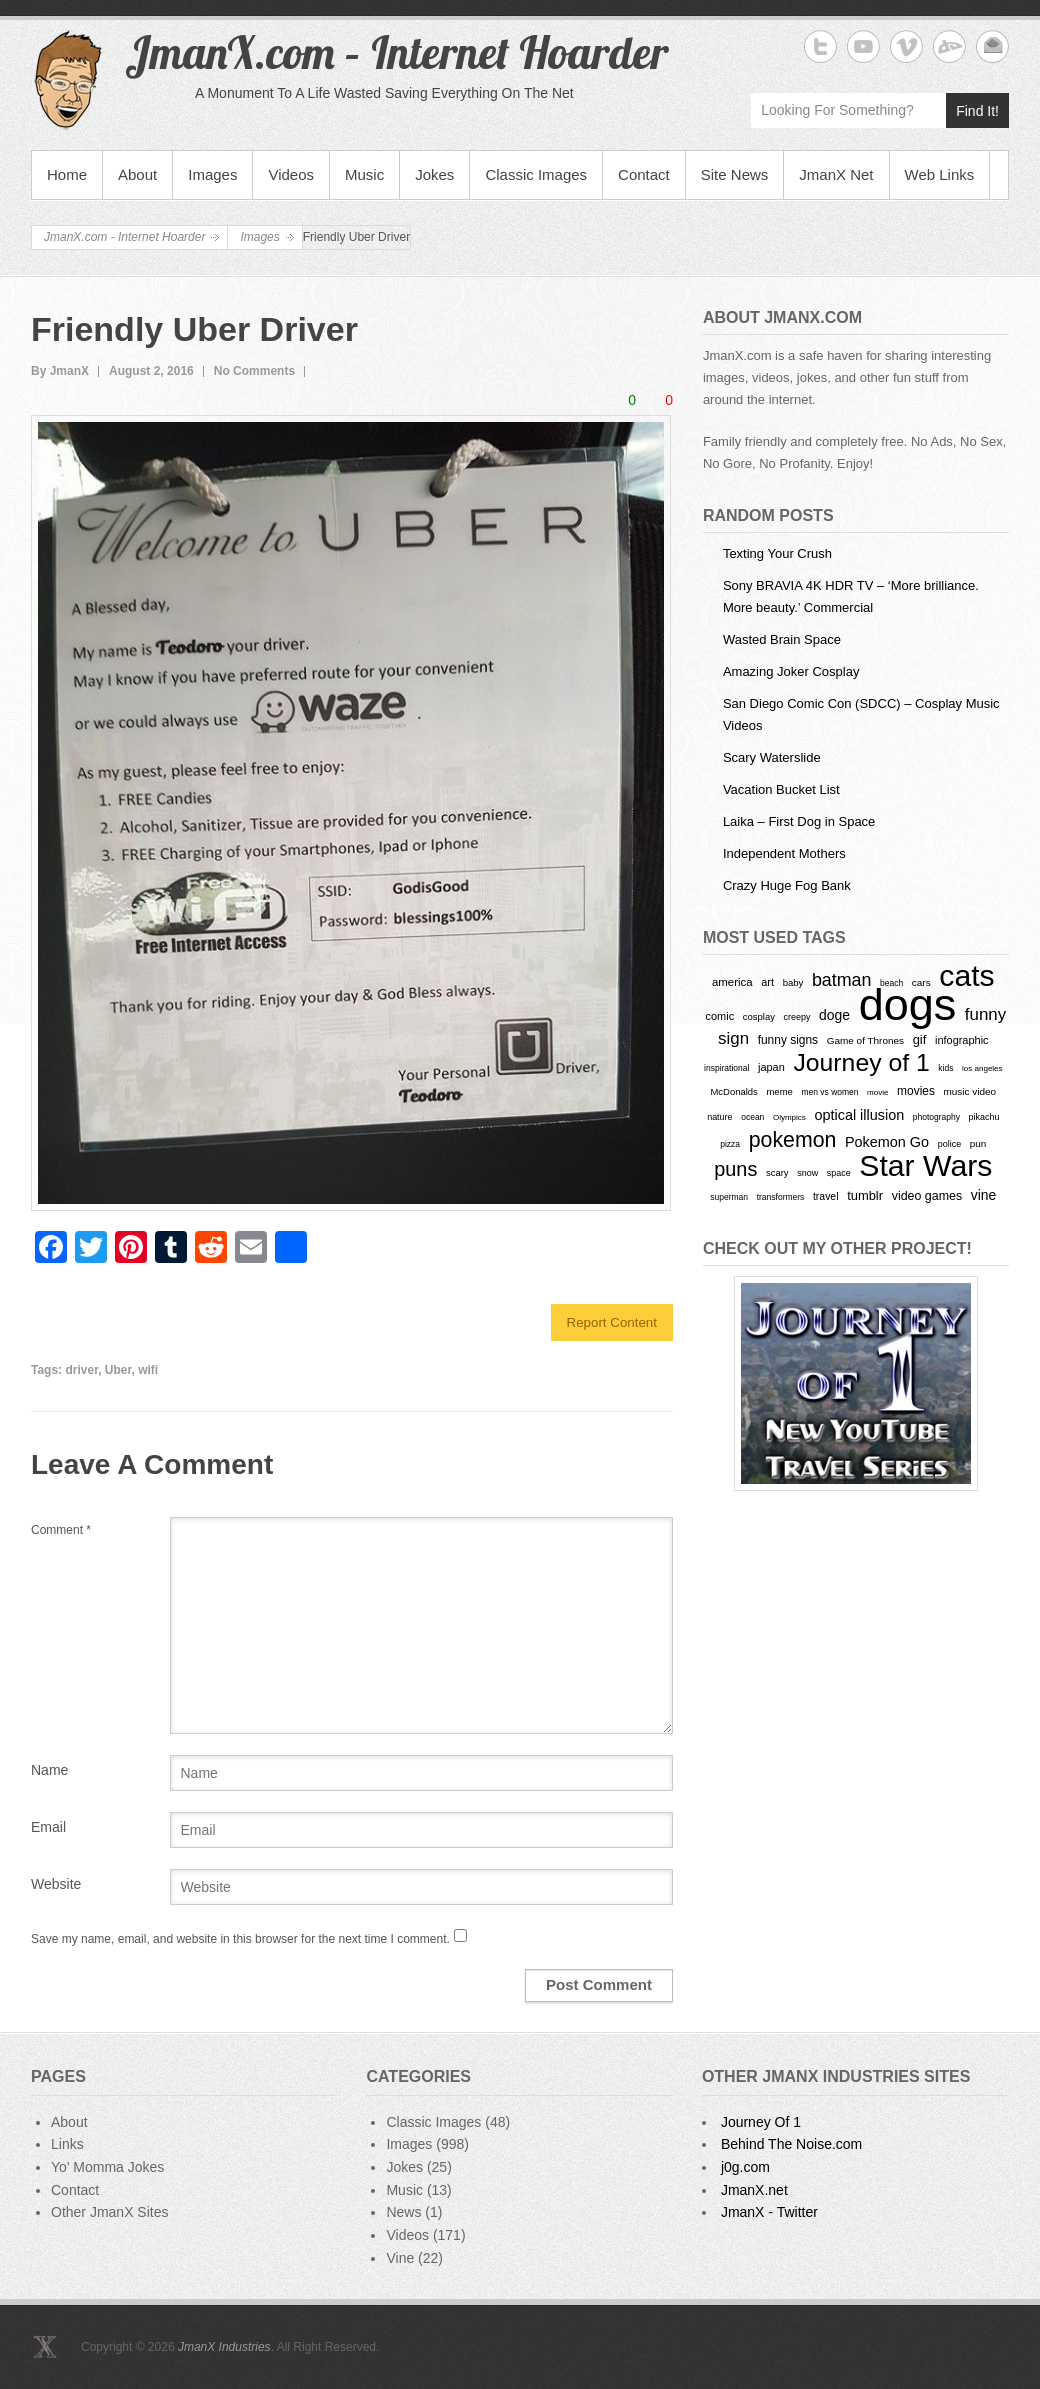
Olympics (789, 1117)
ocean (752, 1117)
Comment (61, 1530)
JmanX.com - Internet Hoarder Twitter (820, 46)
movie (877, 1092)
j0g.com (745, 2167)
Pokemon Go (887, 1142)
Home (67, 174)
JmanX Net (836, 174)
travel (826, 1196)
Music (364, 174)
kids (945, 1068)
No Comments (254, 371)
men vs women (829, 1092)
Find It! (977, 111)
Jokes (434, 174)
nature (719, 1117)
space (839, 1173)
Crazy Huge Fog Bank (787, 885)
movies (916, 1091)
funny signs (788, 1040)
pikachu (984, 1117)
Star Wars (925, 1165)
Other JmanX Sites (110, 2212)
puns (735, 1169)
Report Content (612, 1322)
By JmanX (60, 371)
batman (842, 980)
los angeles (982, 1068)
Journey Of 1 (761, 2122)
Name (49, 1770)
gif (920, 1039)
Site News (735, 174)
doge (834, 1015)
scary (777, 1172)
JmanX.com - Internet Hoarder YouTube (863, 46)
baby (793, 982)
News (403, 2212)
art (767, 982)
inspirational (726, 1068)
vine (984, 1195)
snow (807, 1173)
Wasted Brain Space (782, 639)
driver (81, 1370)
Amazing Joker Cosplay (791, 671)
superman (729, 1197)
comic (720, 1016)
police (949, 1144)
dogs (908, 1004)
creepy (797, 1017)
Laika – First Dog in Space (799, 821)
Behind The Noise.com (791, 2144)
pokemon (793, 1140)
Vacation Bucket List (781, 789)
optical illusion (859, 1115)
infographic (962, 1040)
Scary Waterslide (772, 757)
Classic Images (536, 174)
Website (56, 1884)
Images (212, 174)
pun (978, 1143)
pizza (730, 1144)
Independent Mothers (784, 853)
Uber (118, 1370)
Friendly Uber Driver (194, 329)
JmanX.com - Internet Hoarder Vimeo (906, 46)
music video (970, 1091)
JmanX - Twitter (769, 2212)
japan (771, 1067)
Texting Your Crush (777, 553)
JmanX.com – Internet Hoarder (396, 52)
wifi (148, 1370)
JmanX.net (754, 2190)
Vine (400, 2258)
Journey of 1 (861, 1062)
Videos (291, 174)
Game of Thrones (865, 1040)
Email (48, 1827)
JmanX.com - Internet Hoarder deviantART (949, 46)
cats (966, 975)
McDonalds (733, 1091)
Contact (644, 174)
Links (67, 2144)
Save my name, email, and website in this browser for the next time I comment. (240, 1939)
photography (936, 1117)
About (137, 174)
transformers (781, 1197)
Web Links (940, 174)
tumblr (865, 1195)
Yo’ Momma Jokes (107, 2167)
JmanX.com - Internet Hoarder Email (992, 46)
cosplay (759, 1016)
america (732, 982)
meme (779, 1091)
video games (927, 1196)
